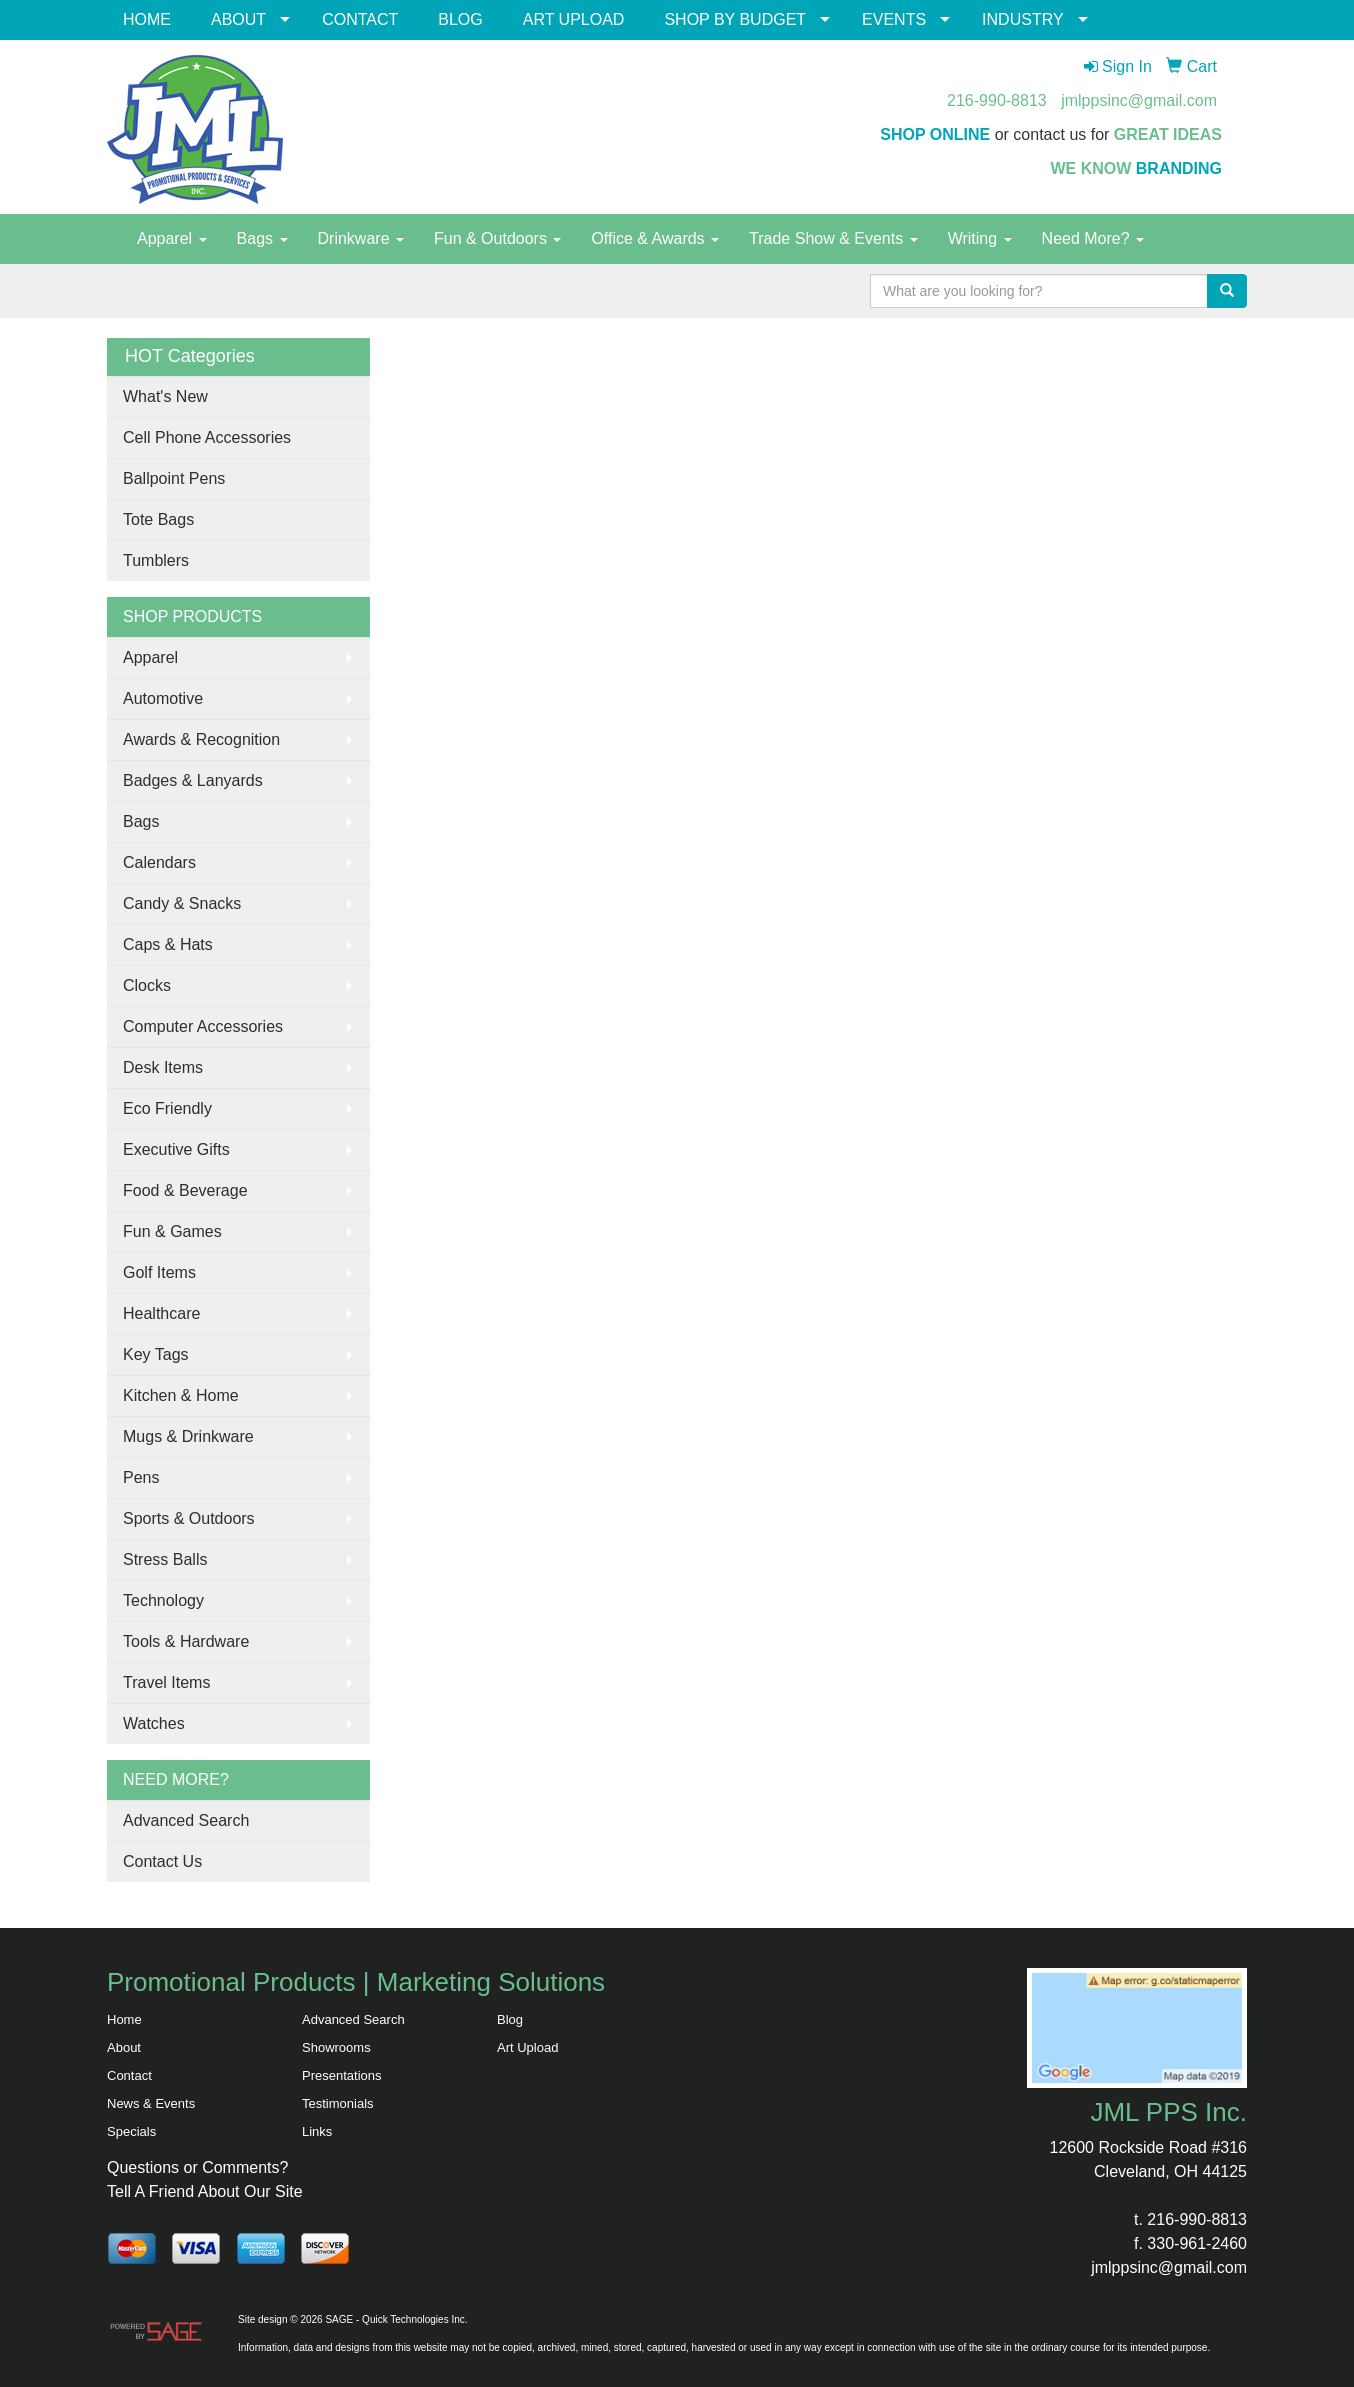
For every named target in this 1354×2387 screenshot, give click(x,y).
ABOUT (238, 19)
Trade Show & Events (833, 238)
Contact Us (162, 1861)
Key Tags (156, 1354)
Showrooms (336, 2047)
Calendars (159, 862)
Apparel (172, 238)
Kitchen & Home (181, 1395)
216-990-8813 (997, 100)
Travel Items (166, 1682)
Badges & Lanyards (193, 780)
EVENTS (894, 19)
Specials (131, 2131)
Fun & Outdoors (497, 238)
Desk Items (163, 1067)
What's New (165, 396)
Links (317, 2131)
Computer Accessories (203, 1026)
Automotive (163, 698)
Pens (141, 1477)
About (124, 2047)
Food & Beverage (185, 1190)
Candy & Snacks (182, 903)
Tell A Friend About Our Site (205, 2191)
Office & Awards (655, 238)
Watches (154, 1723)
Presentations (342, 2075)
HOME (147, 19)
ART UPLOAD (574, 19)
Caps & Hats (168, 944)
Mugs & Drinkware (188, 1436)
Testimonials (338, 2103)
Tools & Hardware (186, 1641)
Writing (980, 238)
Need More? (1093, 238)
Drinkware (361, 238)
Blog (510, 2019)
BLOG (460, 19)
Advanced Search (186, 1820)
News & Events (151, 2103)
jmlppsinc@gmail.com (1139, 100)
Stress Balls (165, 1559)
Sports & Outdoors (189, 1518)
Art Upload (527, 2047)
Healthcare (161, 1313)
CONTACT (360, 19)
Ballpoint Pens (174, 478)
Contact (129, 2075)
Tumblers (156, 560)
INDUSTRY (1023, 19)
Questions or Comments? (197, 2167)
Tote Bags (158, 519)
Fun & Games (172, 1231)
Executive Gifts (176, 1149)
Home (124, 2019)
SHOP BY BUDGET (735, 19)
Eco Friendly (167, 1108)
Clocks (147, 985)
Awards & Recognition (201, 739)
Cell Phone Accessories (207, 437)
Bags (262, 238)
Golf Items (159, 1272)
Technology (163, 1600)
